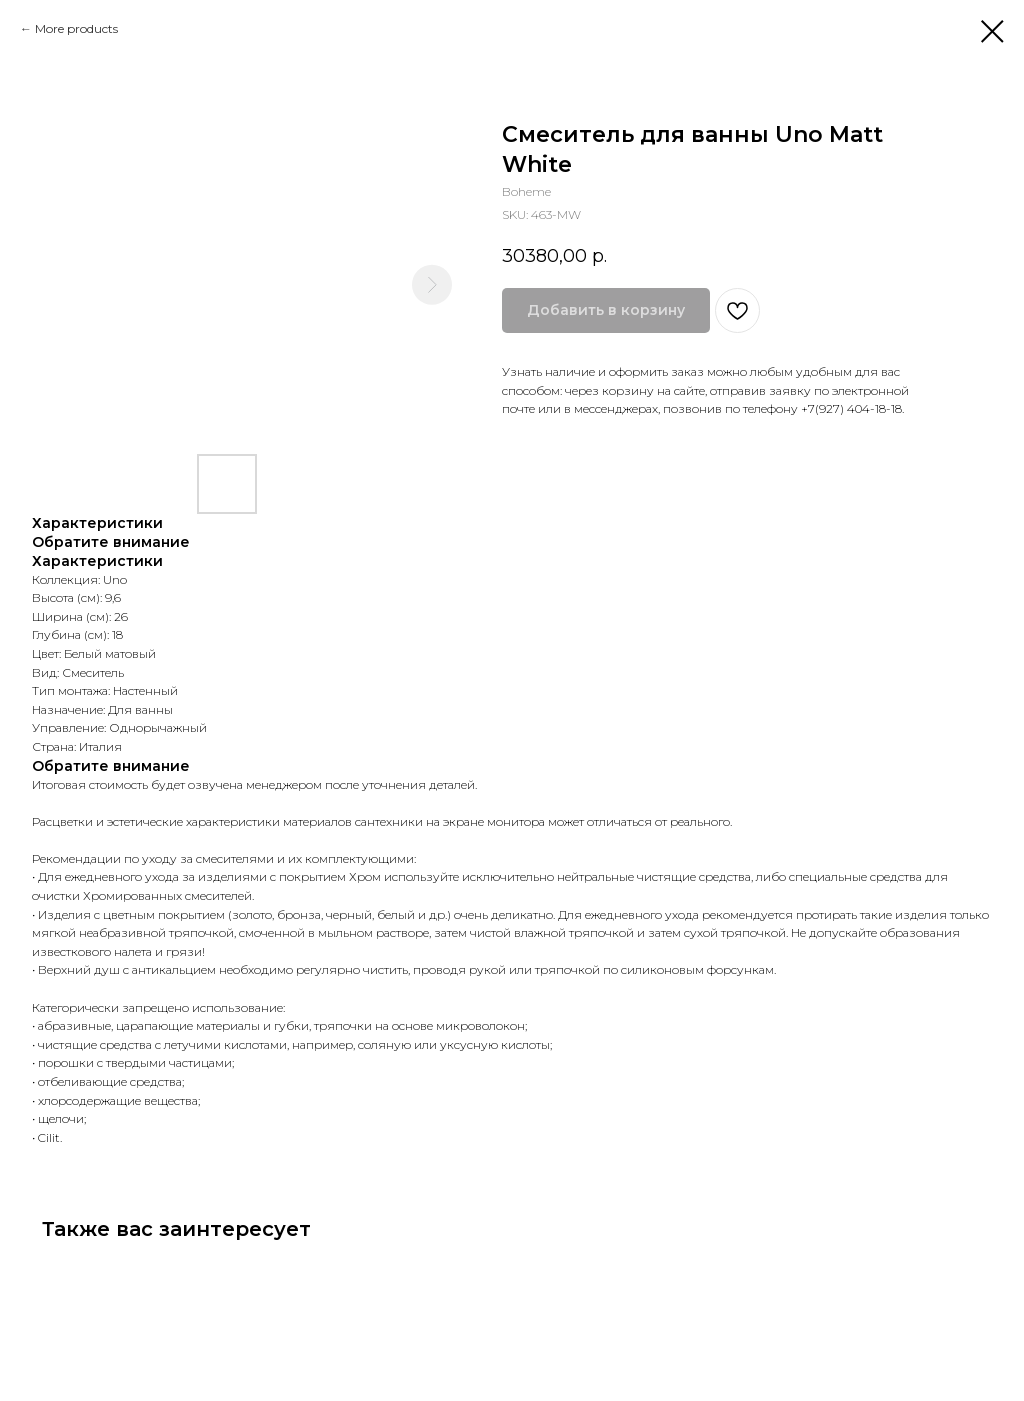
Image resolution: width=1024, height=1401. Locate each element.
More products (76, 28)
